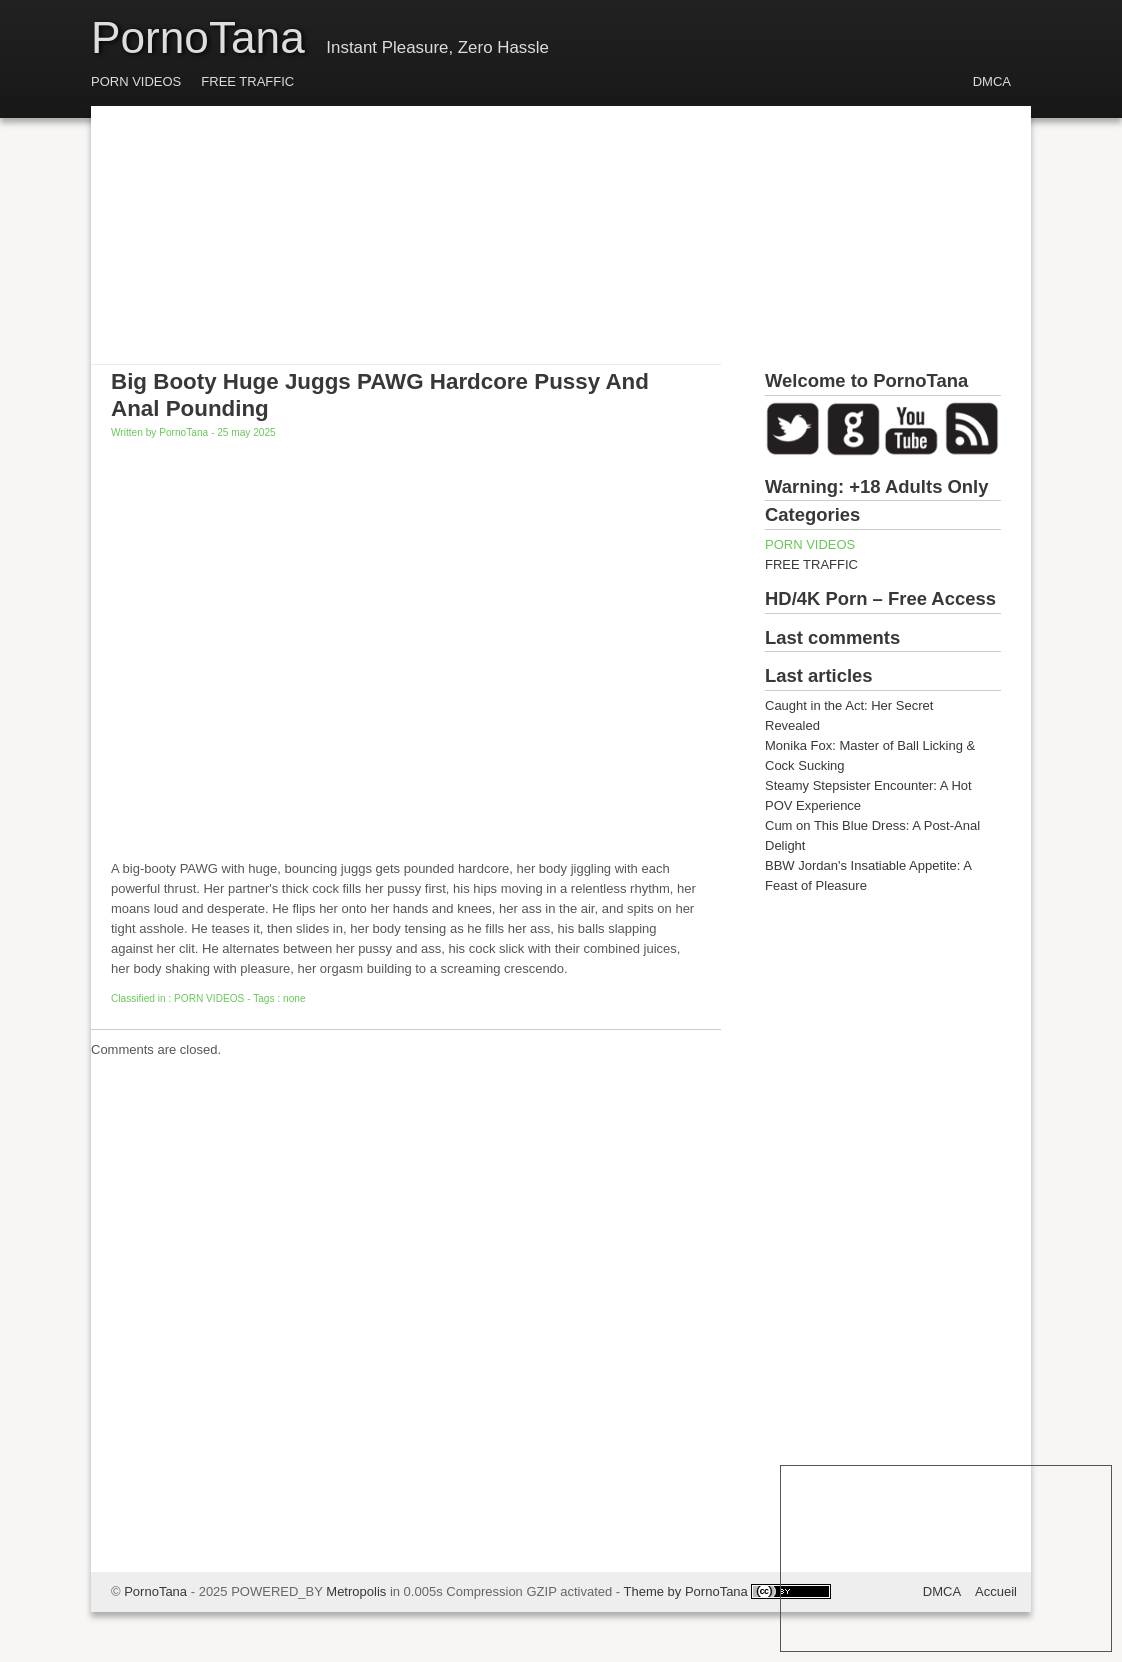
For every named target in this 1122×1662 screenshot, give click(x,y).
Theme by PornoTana (686, 1591)
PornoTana (198, 37)
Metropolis (356, 1591)
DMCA (992, 81)
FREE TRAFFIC (247, 81)
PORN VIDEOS (136, 81)
